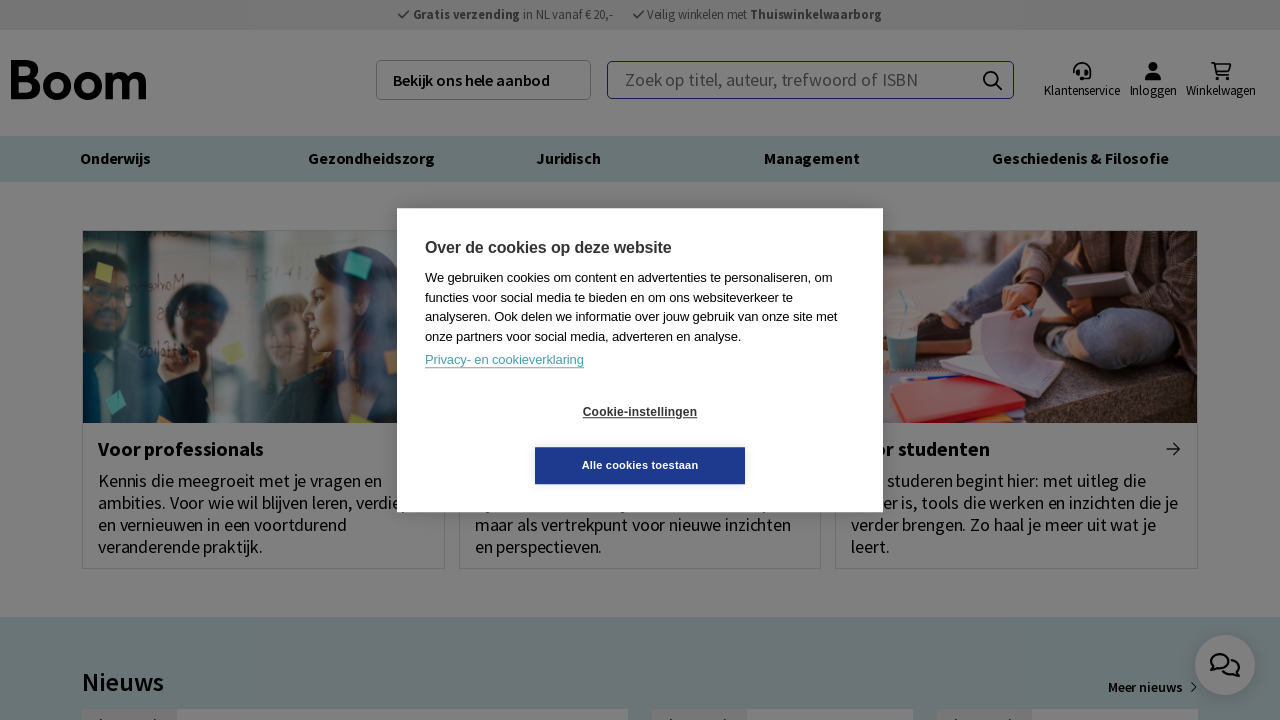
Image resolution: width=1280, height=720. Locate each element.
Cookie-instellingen (521, 439)
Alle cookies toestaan (759, 438)
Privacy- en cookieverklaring (504, 386)
